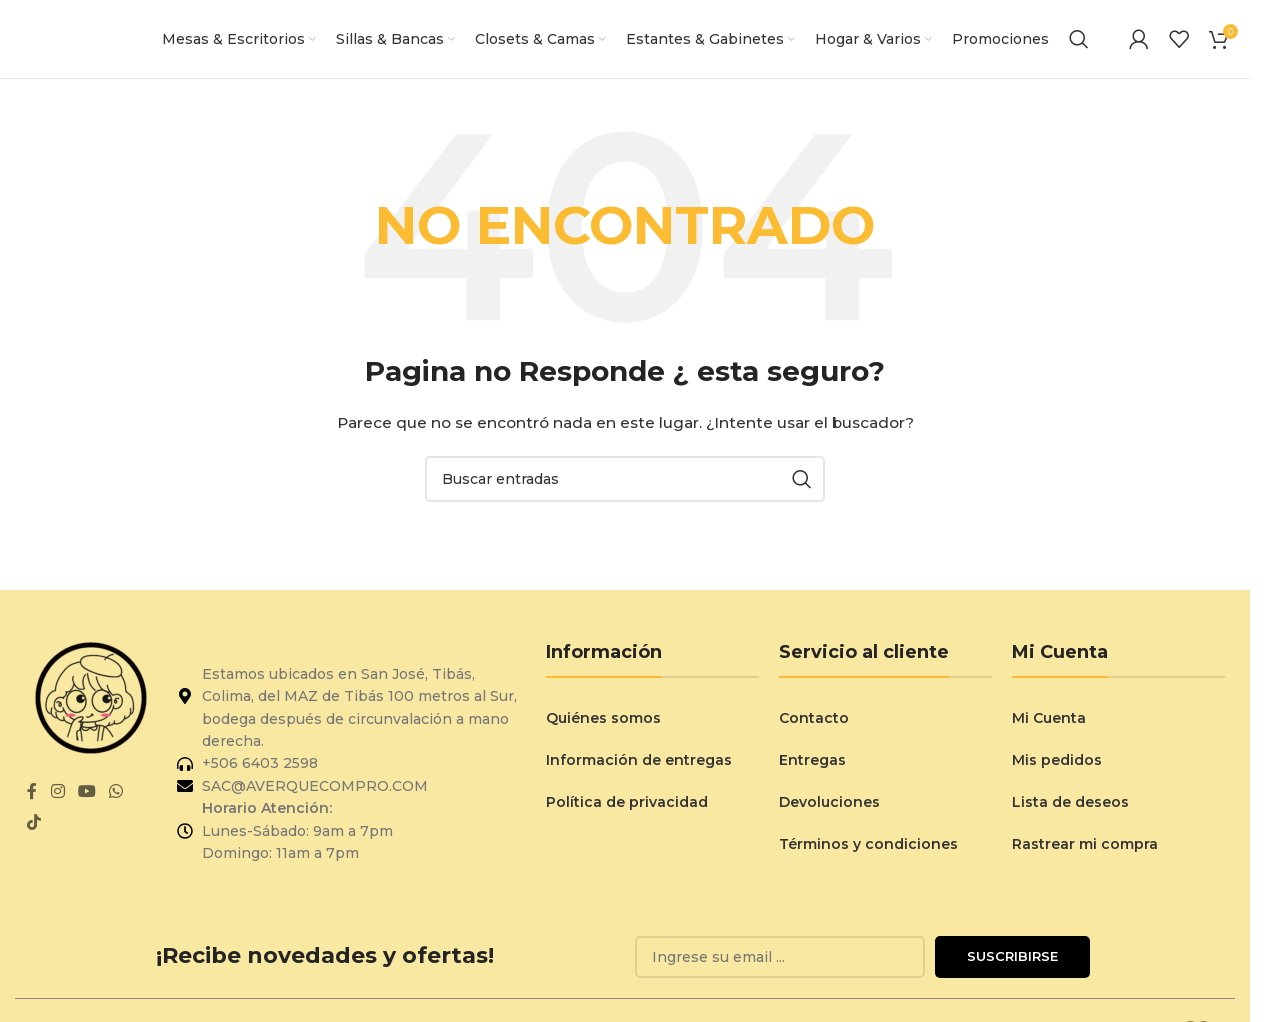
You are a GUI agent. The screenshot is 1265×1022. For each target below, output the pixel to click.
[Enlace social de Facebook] (32, 799)
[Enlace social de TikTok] (33, 830)
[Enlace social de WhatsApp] (116, 799)
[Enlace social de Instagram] (57, 799)
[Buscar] (1079, 43)
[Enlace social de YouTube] (86, 799)
